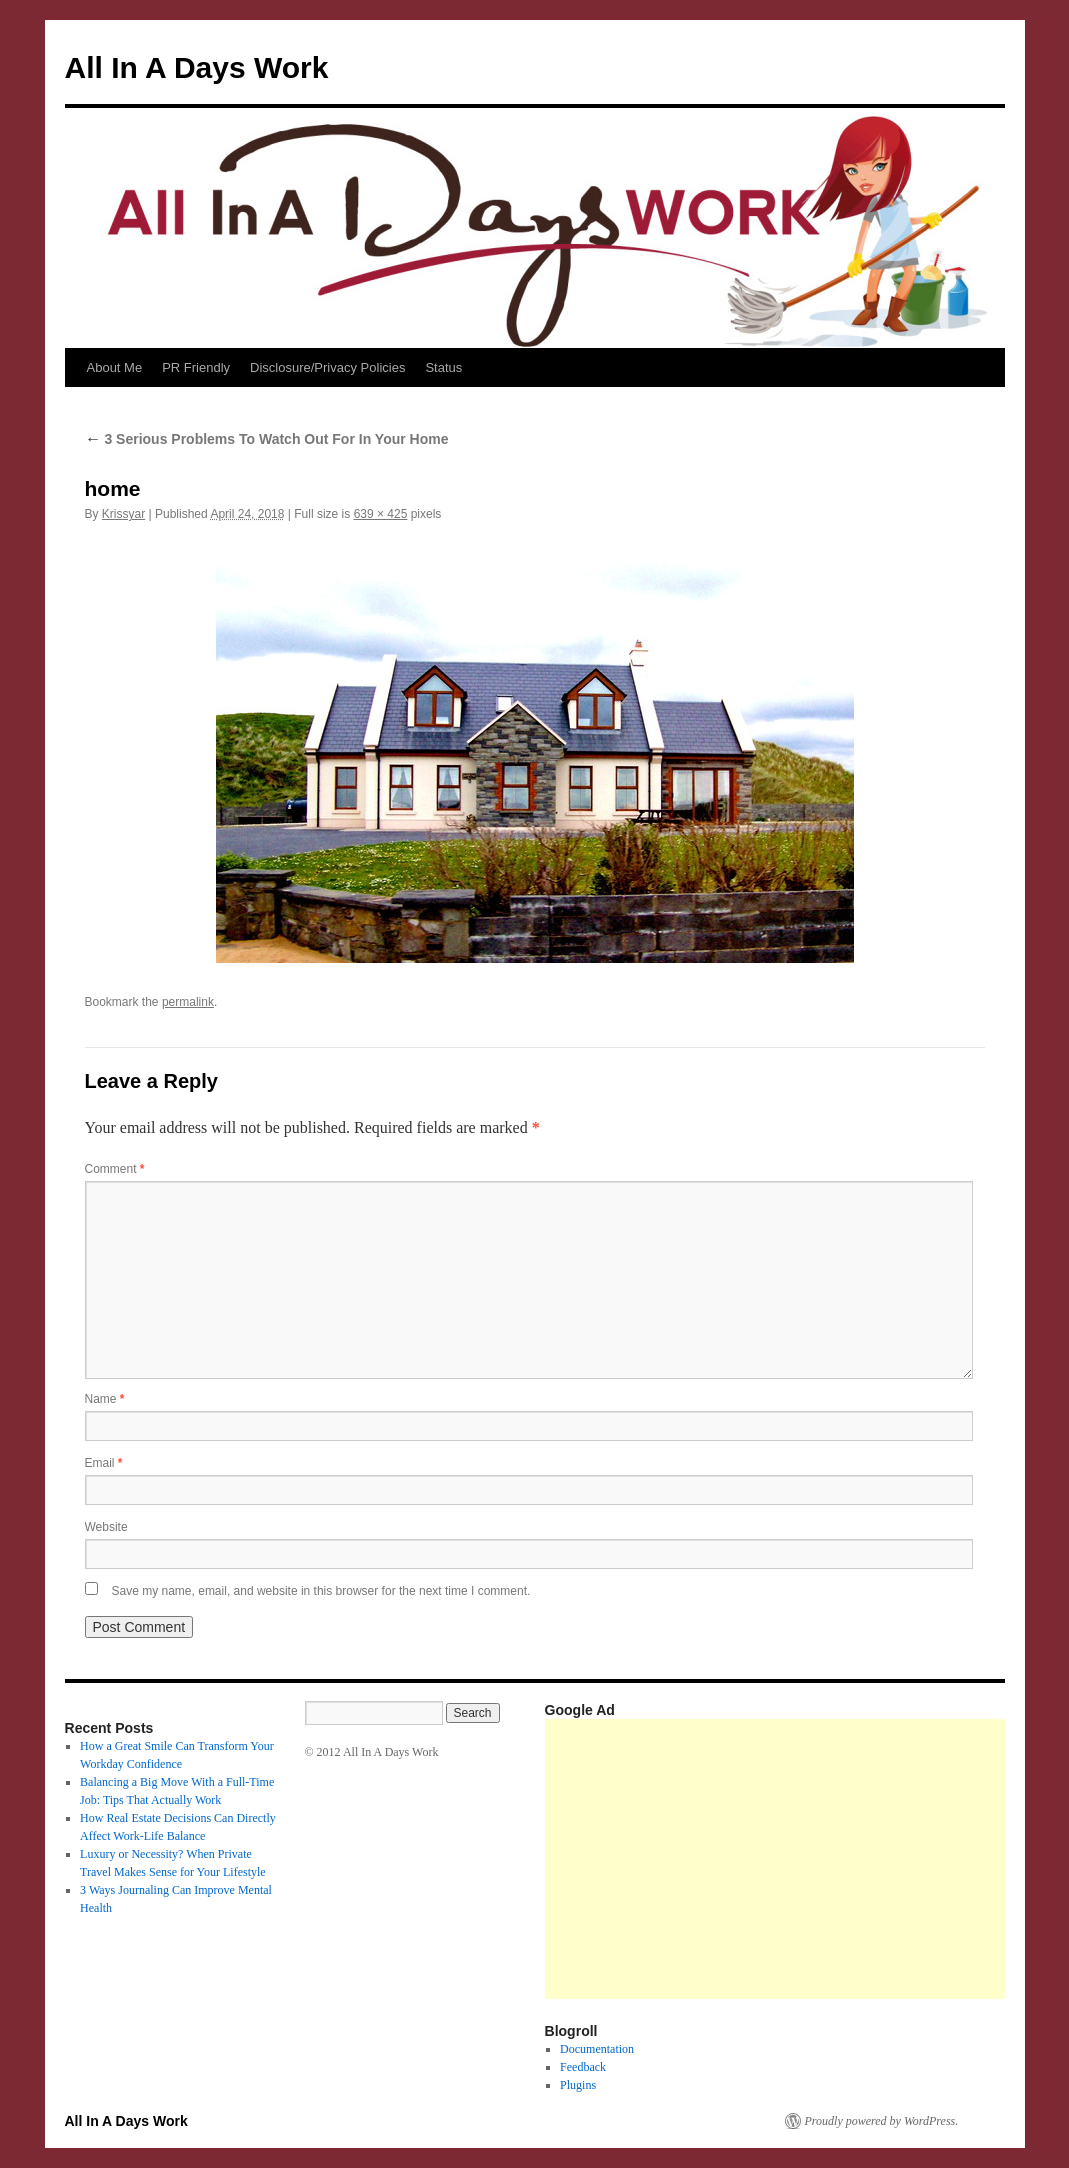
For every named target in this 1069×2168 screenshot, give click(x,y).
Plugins (578, 2085)
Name (105, 1399)
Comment (115, 1169)
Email (104, 1463)
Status (443, 367)
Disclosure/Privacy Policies (327, 367)
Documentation (597, 2049)
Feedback (583, 2067)
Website (106, 1527)
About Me (115, 367)
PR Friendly (196, 367)
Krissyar (123, 514)
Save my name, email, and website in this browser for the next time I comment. (321, 1591)
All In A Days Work (197, 67)
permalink (188, 1002)
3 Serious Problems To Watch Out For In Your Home (267, 439)
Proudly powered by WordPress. (882, 2121)
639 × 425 (381, 514)
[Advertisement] (807, 1859)
